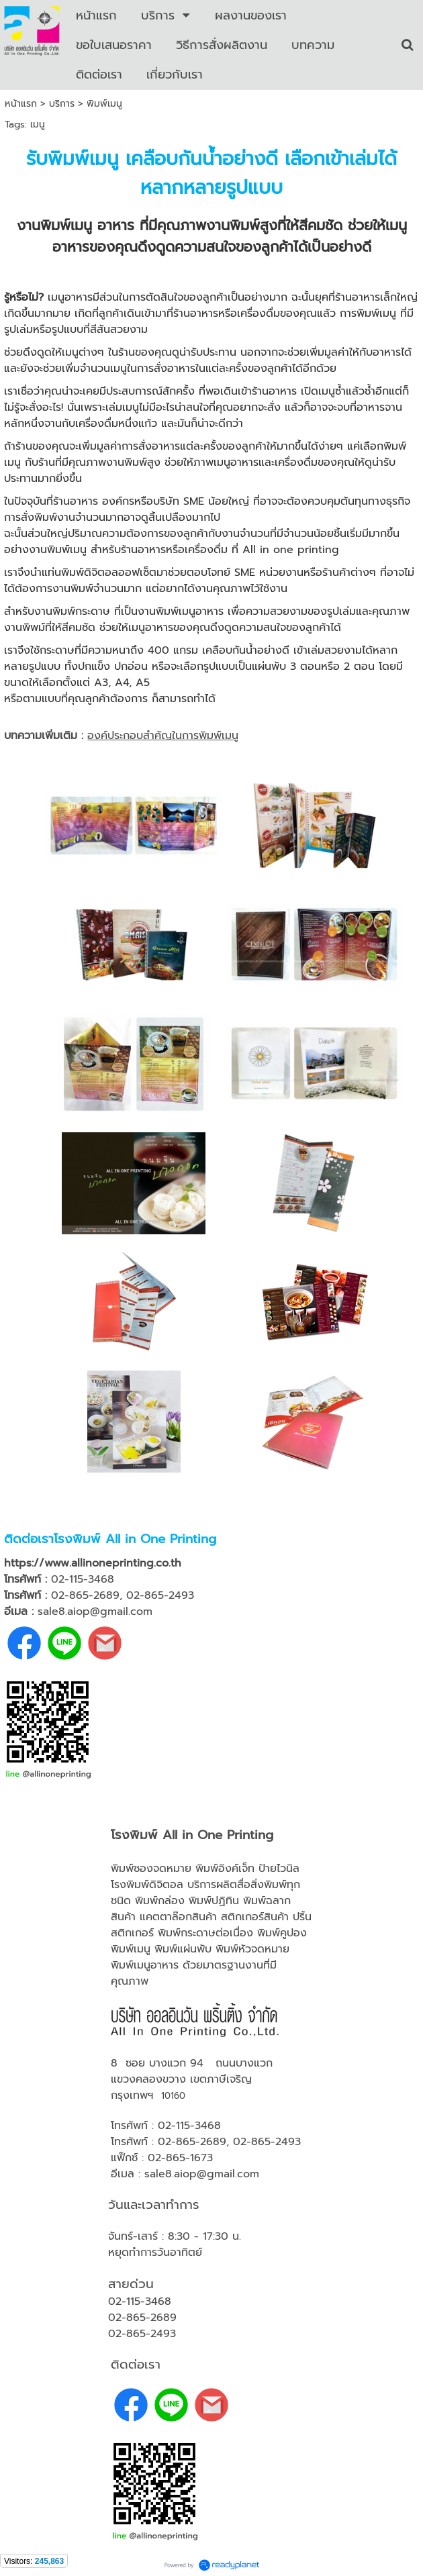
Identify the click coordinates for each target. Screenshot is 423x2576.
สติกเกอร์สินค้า (255, 1917)
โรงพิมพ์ (77, 1539)
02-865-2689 (192, 2142)
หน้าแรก (21, 104)
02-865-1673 (180, 2158)
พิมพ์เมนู (130, 1949)
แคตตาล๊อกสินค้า (178, 1917)
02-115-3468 (189, 2126)
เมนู (37, 124)
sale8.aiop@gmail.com (201, 2174)
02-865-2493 (267, 2142)
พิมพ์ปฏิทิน (214, 1901)
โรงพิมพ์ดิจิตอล (147, 1885)
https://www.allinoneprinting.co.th (92, 1563)
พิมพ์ (169, 1933)
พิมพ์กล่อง (160, 1901)
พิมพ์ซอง (132, 1869)
